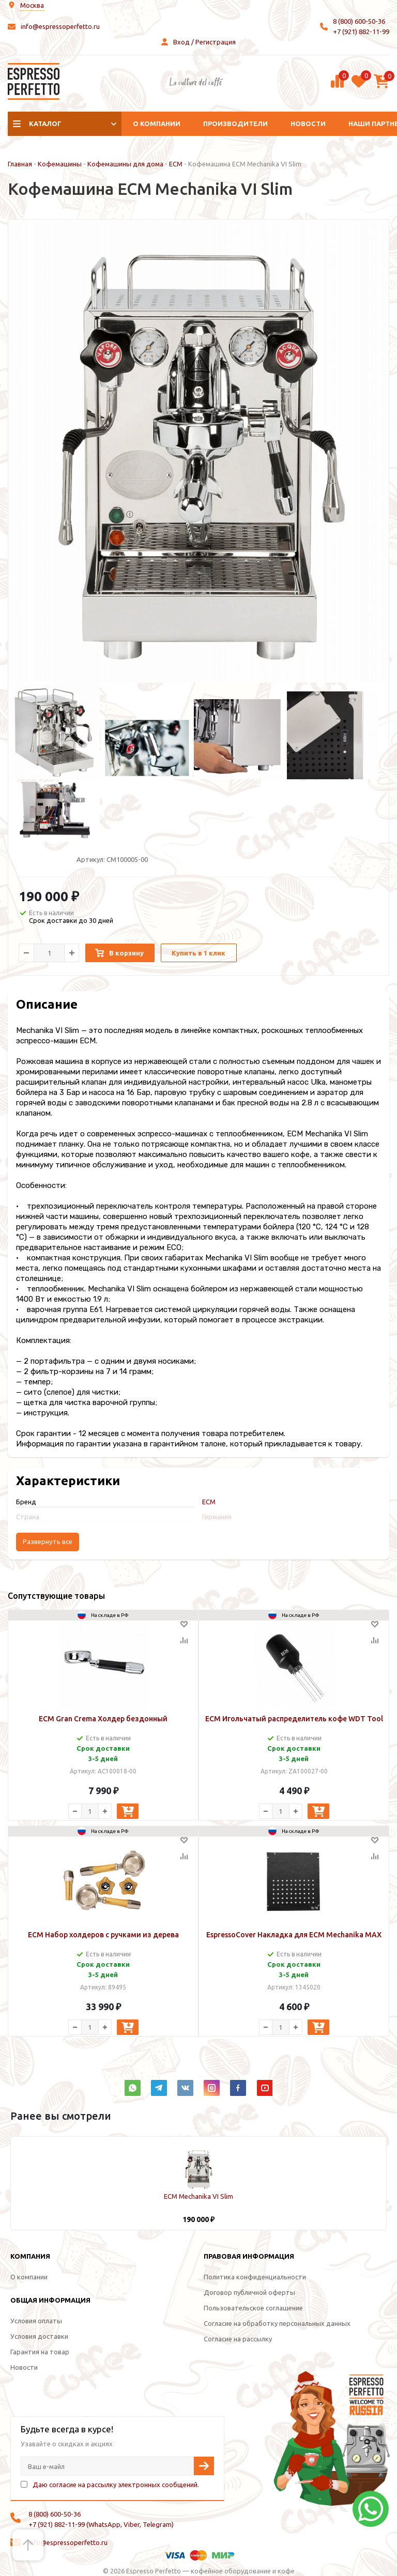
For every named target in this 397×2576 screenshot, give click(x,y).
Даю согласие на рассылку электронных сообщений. (116, 2484)
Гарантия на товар (39, 2351)
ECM (175, 163)
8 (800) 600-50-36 (359, 21)
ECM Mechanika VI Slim (198, 2196)
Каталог (45, 123)
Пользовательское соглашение (253, 2307)
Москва (32, 5)
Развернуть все (47, 1542)
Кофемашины (60, 163)
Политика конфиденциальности (255, 2276)
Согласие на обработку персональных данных (277, 2323)
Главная (20, 163)
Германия (217, 1516)
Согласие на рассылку (238, 2338)
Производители (235, 123)
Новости (308, 123)
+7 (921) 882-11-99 (361, 31)
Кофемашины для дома (125, 163)
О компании (156, 123)
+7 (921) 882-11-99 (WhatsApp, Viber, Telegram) (101, 2524)
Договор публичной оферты (249, 2292)
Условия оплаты (36, 2320)
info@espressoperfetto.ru (60, 26)
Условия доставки (39, 2336)
